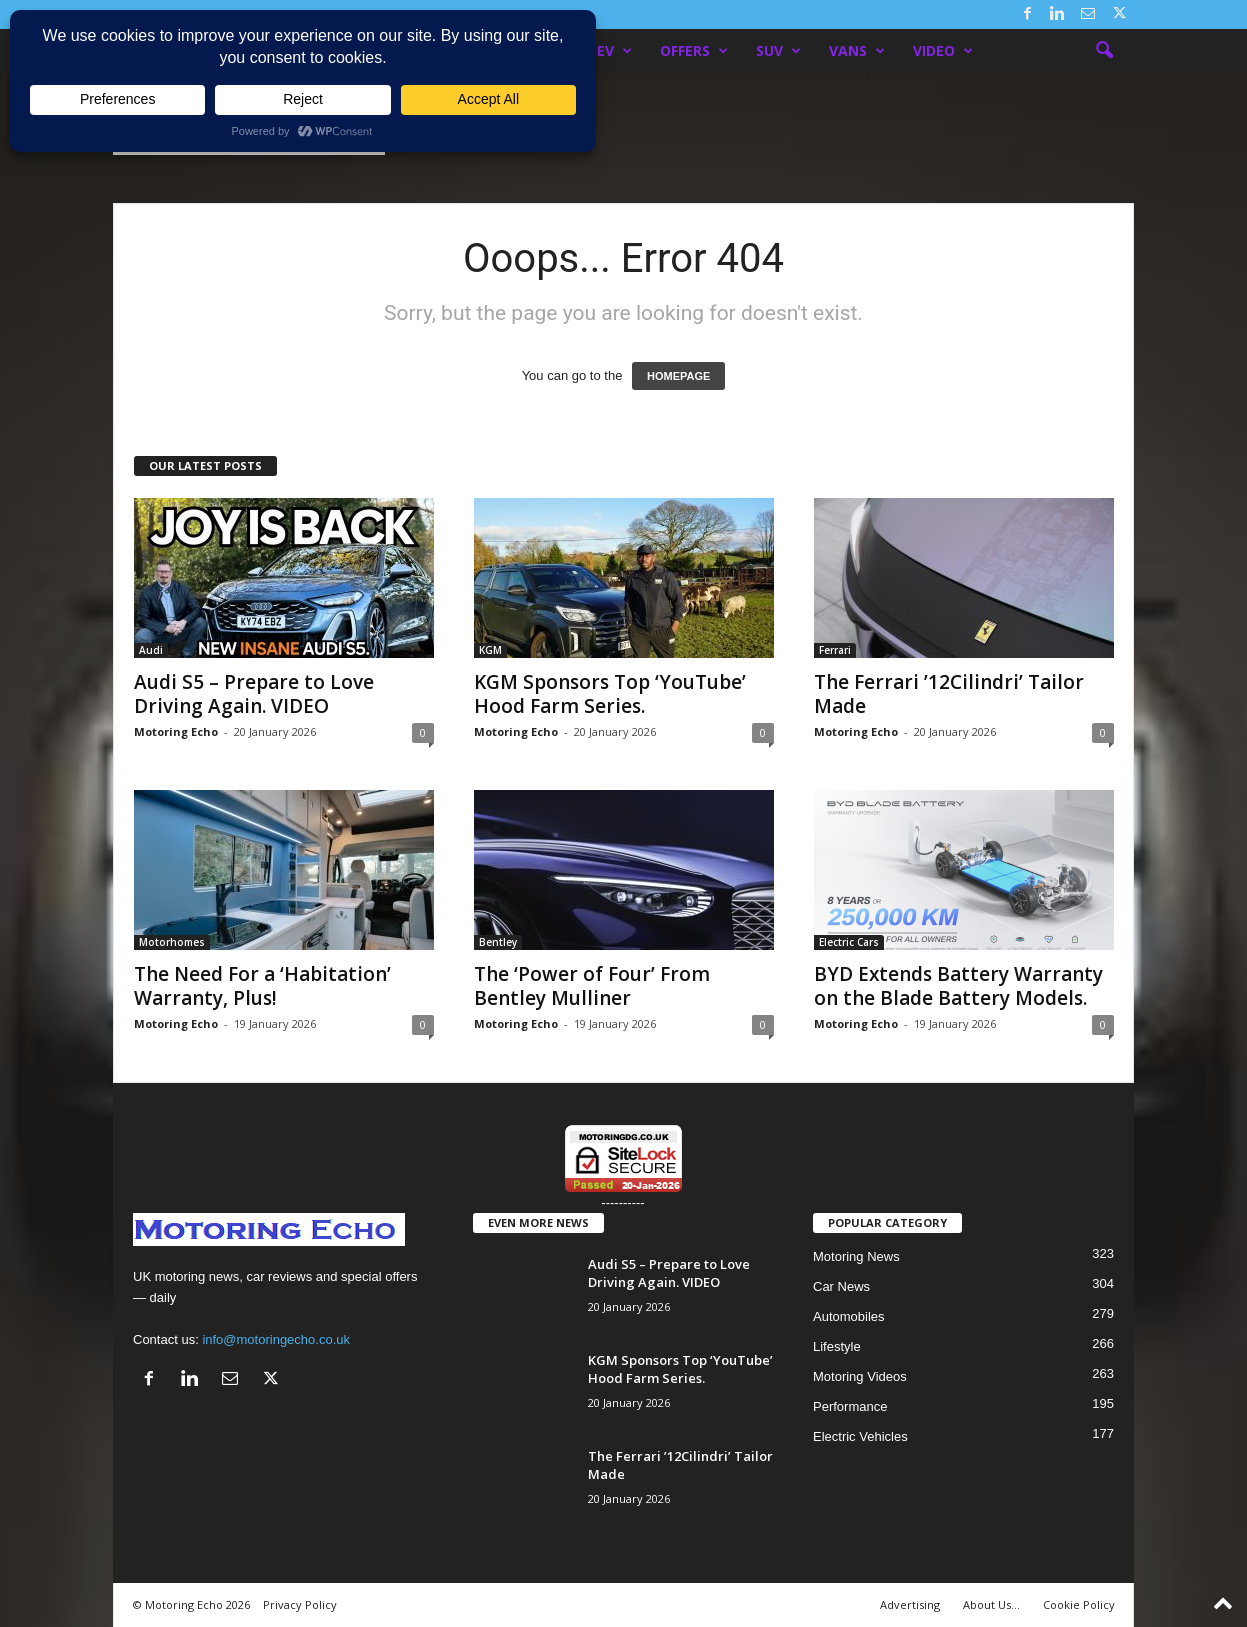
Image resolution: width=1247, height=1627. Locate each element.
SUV (778, 51)
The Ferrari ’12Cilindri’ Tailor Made (949, 694)
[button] (1104, 51)
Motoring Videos (860, 1376)
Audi (151, 650)
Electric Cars (849, 942)
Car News (841, 1286)
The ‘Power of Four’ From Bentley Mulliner (592, 986)
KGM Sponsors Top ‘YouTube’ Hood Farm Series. (610, 694)
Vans (857, 51)
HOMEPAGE (678, 376)
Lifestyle (837, 1346)
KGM (490, 650)
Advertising (910, 1604)
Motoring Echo (176, 731)
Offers (694, 51)
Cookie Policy (1079, 1604)
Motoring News (856, 1256)
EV (614, 51)
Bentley (498, 942)
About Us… (991, 1604)
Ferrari (835, 650)
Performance (850, 1406)
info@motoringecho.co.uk (276, 1339)
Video (943, 51)
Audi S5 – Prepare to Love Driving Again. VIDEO (254, 694)
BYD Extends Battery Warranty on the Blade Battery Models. (958, 986)
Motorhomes (172, 942)
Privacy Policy (300, 1604)
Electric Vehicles (860, 1436)
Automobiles (849, 1316)
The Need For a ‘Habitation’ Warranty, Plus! (262, 986)
